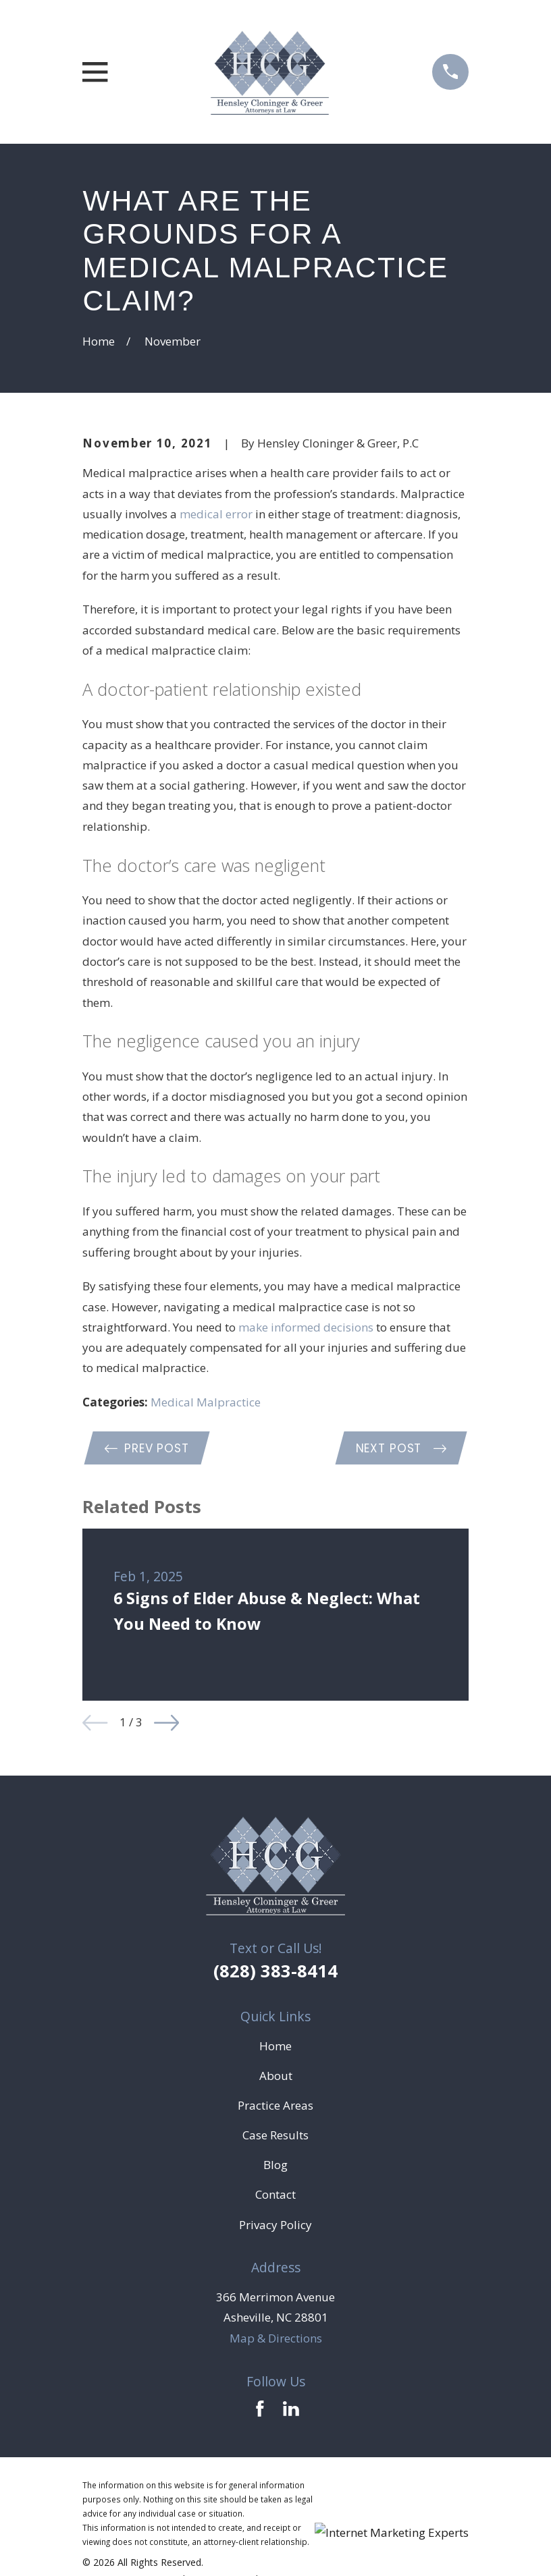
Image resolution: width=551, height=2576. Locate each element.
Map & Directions (276, 2340)
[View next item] (166, 1724)
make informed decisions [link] (305, 1327)
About (275, 2077)
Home (275, 2048)
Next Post (399, 1450)
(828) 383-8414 (275, 1972)
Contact (275, 2196)
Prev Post (148, 1450)
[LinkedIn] (291, 2411)
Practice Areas (275, 2107)
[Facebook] (260, 2411)
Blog (275, 2166)
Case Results (275, 2137)
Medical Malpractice (206, 1402)
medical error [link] (216, 514)
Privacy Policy (275, 2227)
